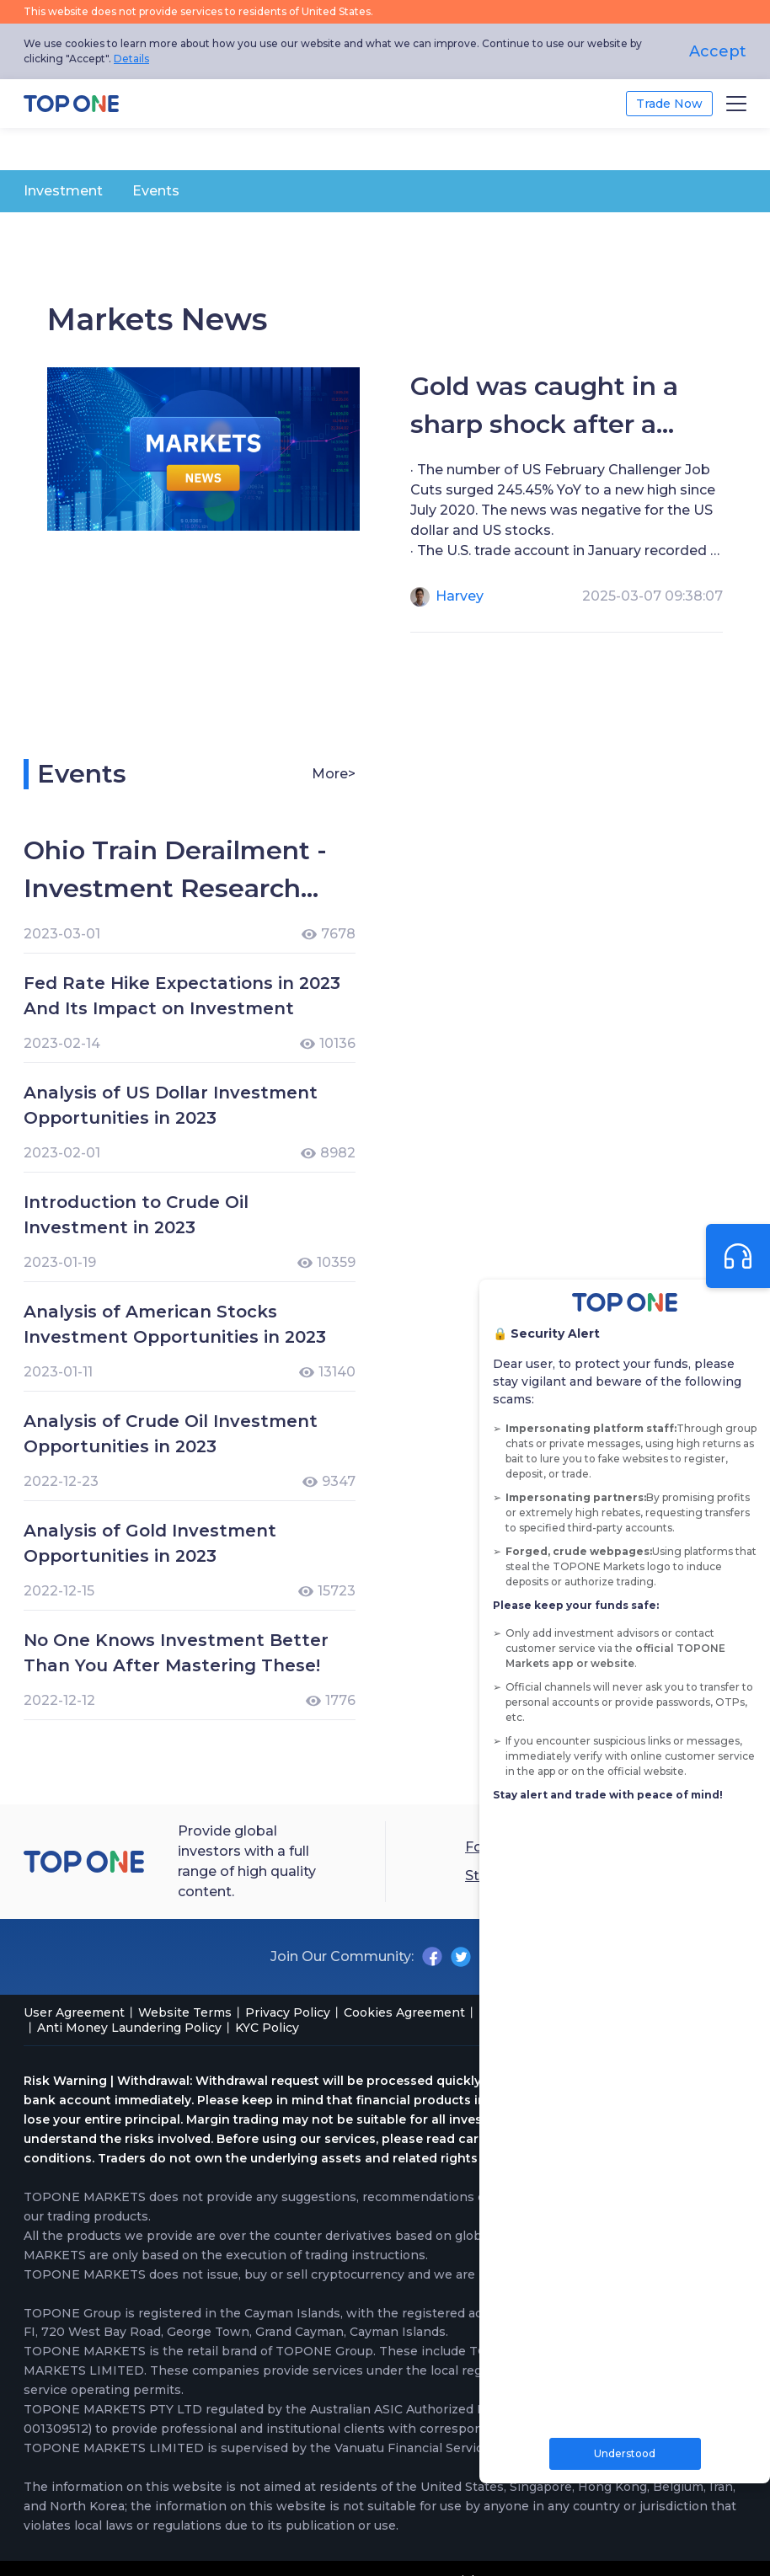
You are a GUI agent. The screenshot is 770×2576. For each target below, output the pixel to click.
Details (131, 58)
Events (155, 191)
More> (334, 774)
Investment (63, 191)
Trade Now (669, 103)
